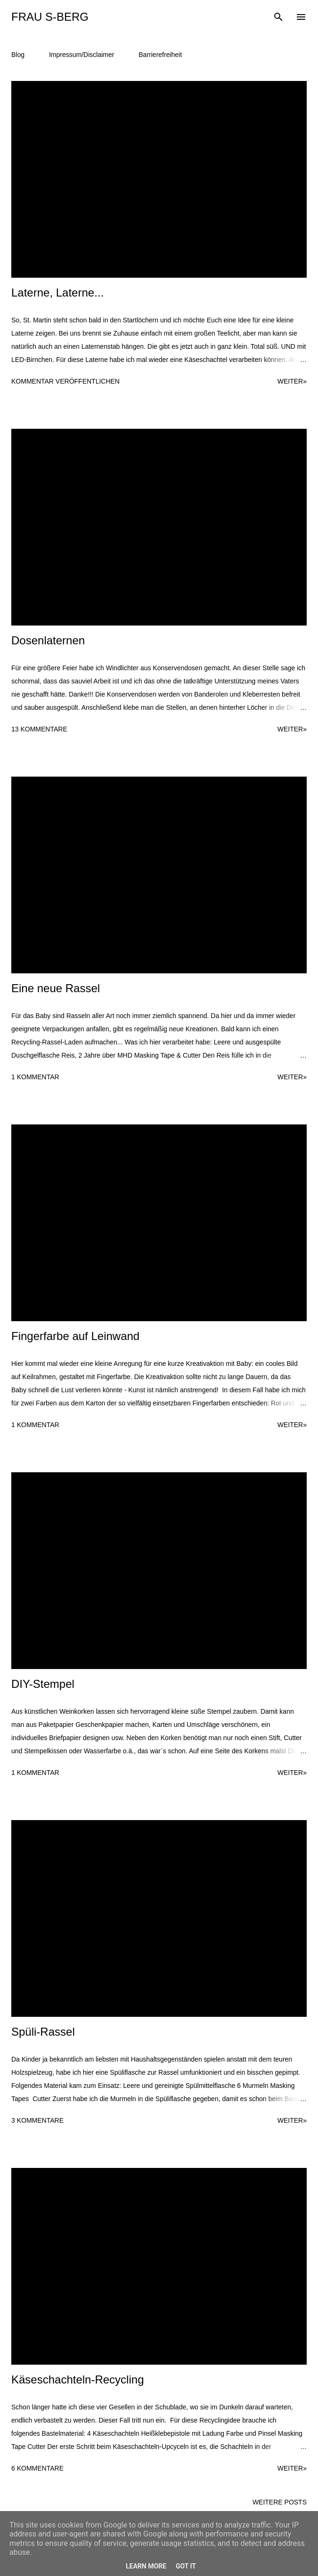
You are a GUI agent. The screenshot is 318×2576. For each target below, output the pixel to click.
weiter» (292, 381)
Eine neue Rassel (55, 988)
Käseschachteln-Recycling (77, 2379)
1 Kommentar (35, 1077)
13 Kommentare (39, 729)
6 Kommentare (37, 2468)
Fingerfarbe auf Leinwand (75, 1336)
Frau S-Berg (50, 16)
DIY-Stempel (42, 1683)
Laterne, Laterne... (57, 292)
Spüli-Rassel (43, 2031)
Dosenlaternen (48, 640)
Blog (17, 54)
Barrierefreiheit (160, 54)
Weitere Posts (280, 2502)
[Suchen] (278, 17)
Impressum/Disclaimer (81, 54)
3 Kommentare (37, 2120)
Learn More (146, 2566)
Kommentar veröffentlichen (65, 381)
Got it (186, 2566)
